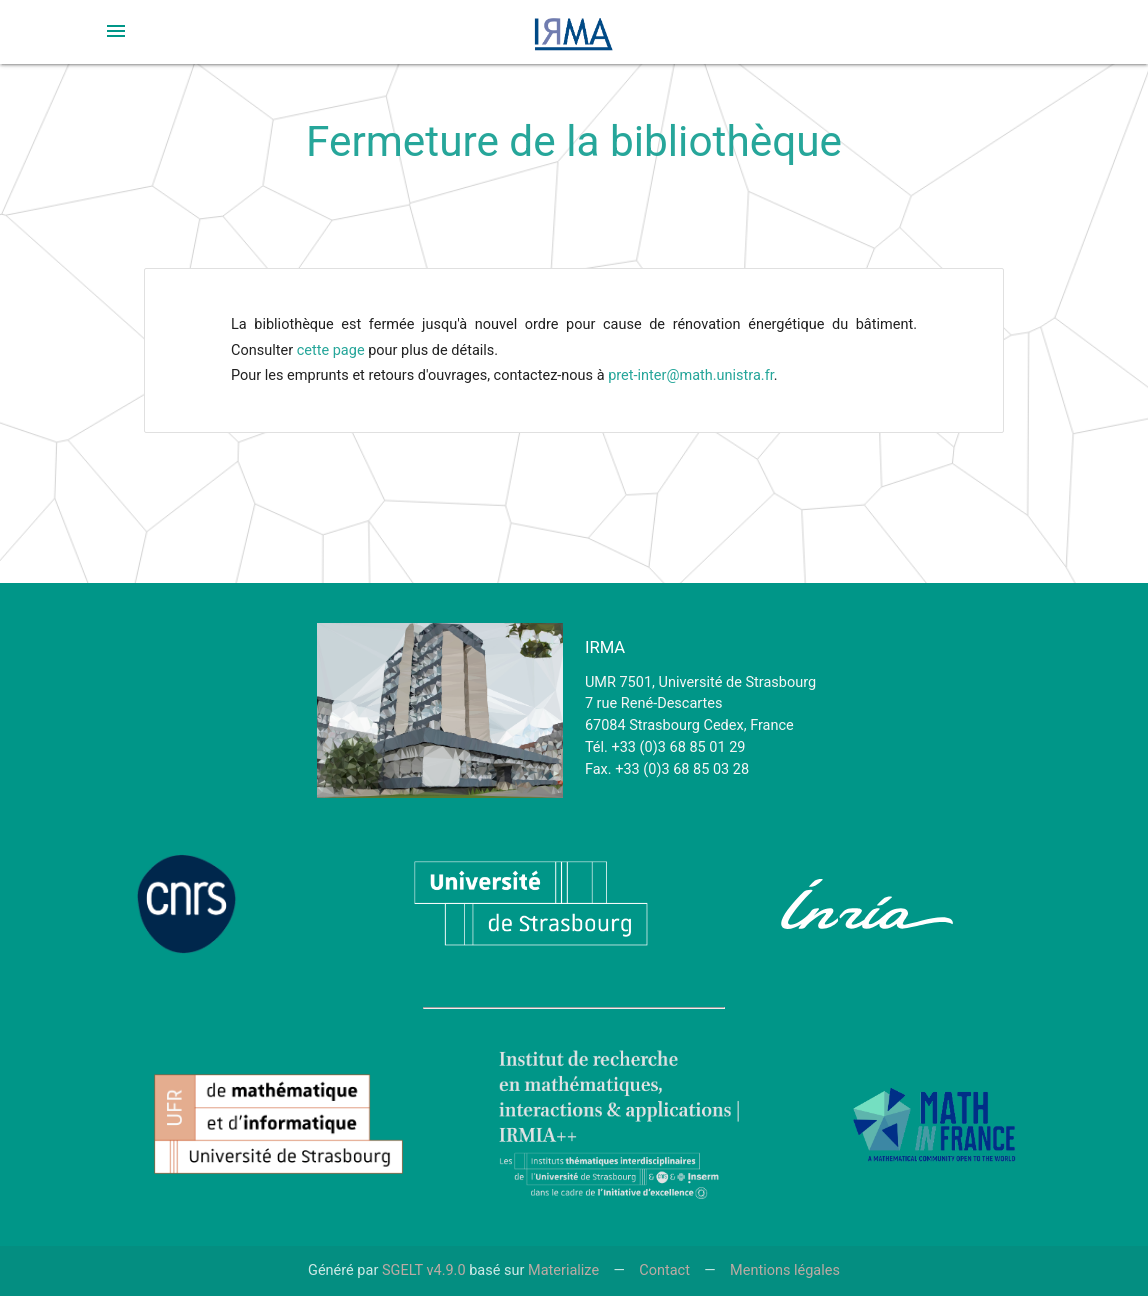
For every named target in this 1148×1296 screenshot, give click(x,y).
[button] (116, 31)
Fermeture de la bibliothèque (574, 141)
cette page (331, 350)
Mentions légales (785, 1270)
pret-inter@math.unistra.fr (691, 375)
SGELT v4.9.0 (424, 1270)
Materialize (563, 1270)
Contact (664, 1270)
